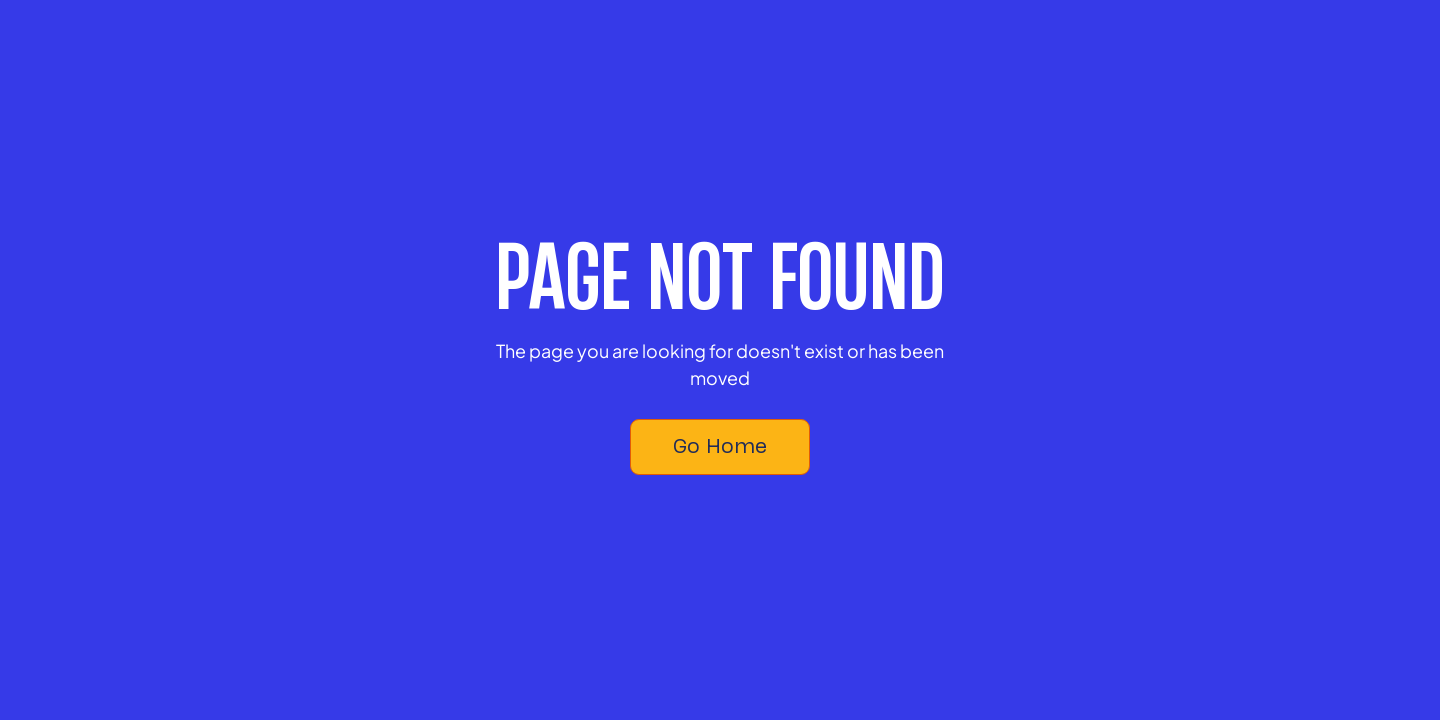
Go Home (720, 446)
